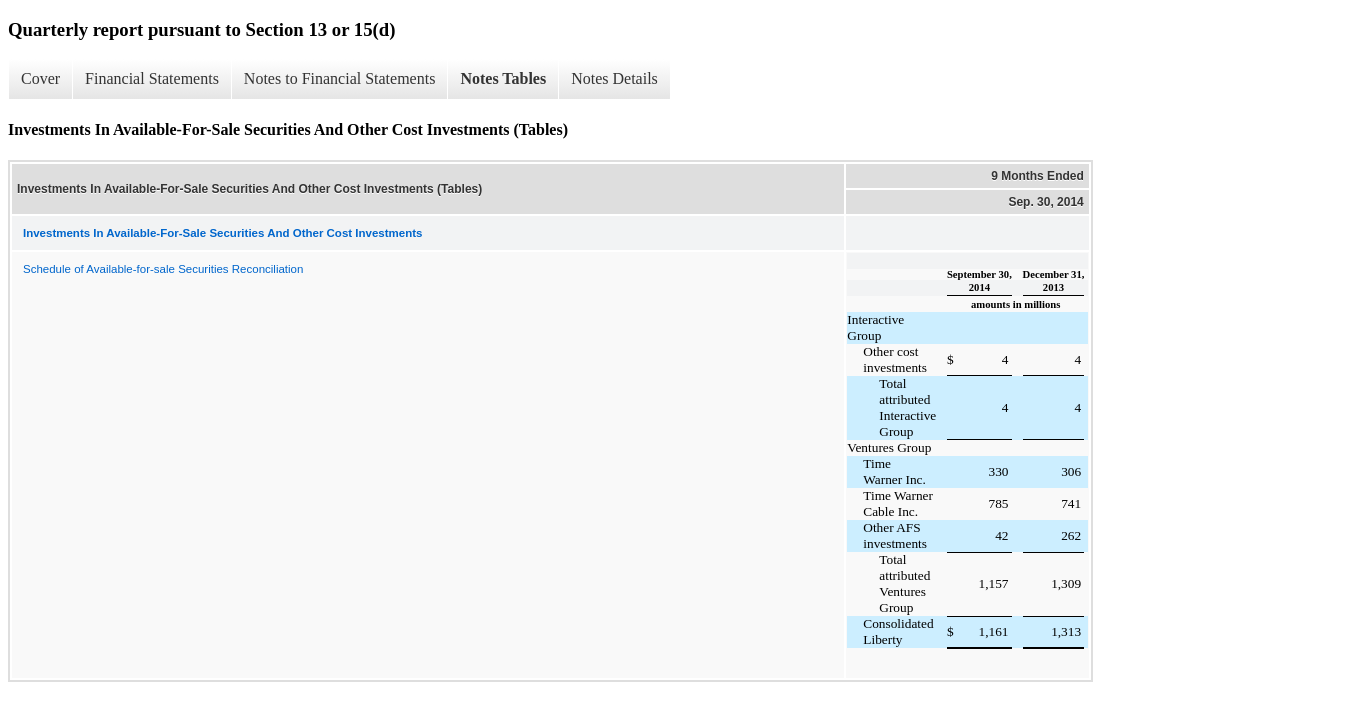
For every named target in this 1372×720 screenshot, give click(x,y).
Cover (40, 78)
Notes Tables (503, 78)
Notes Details (614, 78)
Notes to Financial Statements (340, 78)
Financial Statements (152, 78)
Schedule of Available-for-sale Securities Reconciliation (163, 269)
